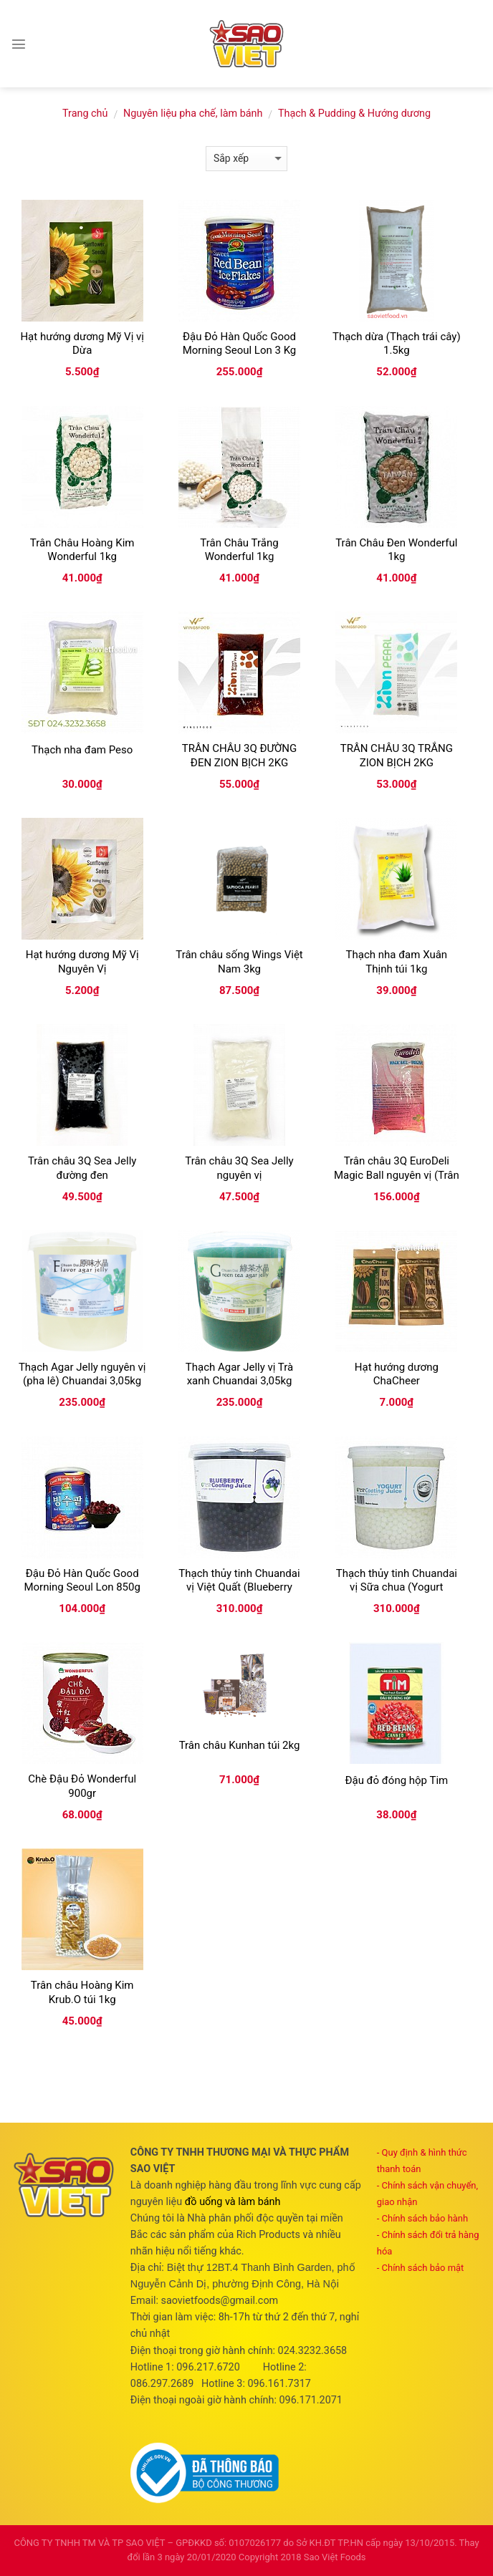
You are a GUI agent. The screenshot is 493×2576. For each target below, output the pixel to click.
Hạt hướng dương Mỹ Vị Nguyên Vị (82, 961)
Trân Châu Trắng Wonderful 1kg (239, 550)
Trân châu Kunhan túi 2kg (239, 1745)
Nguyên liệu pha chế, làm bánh (192, 113)
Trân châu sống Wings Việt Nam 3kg (239, 961)
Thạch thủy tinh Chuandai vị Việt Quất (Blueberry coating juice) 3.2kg (239, 1587)
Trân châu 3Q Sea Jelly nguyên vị (239, 1168)
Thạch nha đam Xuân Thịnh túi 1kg (397, 961)
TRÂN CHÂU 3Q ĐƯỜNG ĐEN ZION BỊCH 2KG (239, 755)
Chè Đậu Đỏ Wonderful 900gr (82, 1786)
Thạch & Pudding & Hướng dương (354, 113)
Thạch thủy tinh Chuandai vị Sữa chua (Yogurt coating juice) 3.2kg (396, 1587)
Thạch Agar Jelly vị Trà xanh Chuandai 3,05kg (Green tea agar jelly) (239, 1381)
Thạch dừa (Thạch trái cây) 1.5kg (396, 343)
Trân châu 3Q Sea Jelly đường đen (82, 1168)
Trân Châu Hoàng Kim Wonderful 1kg (82, 550)
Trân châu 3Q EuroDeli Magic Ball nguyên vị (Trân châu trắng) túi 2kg (396, 1174)
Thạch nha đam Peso (82, 749)
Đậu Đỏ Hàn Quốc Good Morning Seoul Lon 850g (82, 1580)
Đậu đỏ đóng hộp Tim (396, 1780)
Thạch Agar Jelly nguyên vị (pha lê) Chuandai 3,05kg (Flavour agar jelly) (82, 1381)
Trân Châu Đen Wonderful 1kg (396, 550)
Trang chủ (84, 113)
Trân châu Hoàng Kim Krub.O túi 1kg (82, 1992)
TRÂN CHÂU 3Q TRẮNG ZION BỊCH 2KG (396, 755)
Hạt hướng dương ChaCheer (397, 1374)
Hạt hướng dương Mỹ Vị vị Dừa (82, 343)
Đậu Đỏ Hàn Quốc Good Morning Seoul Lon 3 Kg (240, 343)
